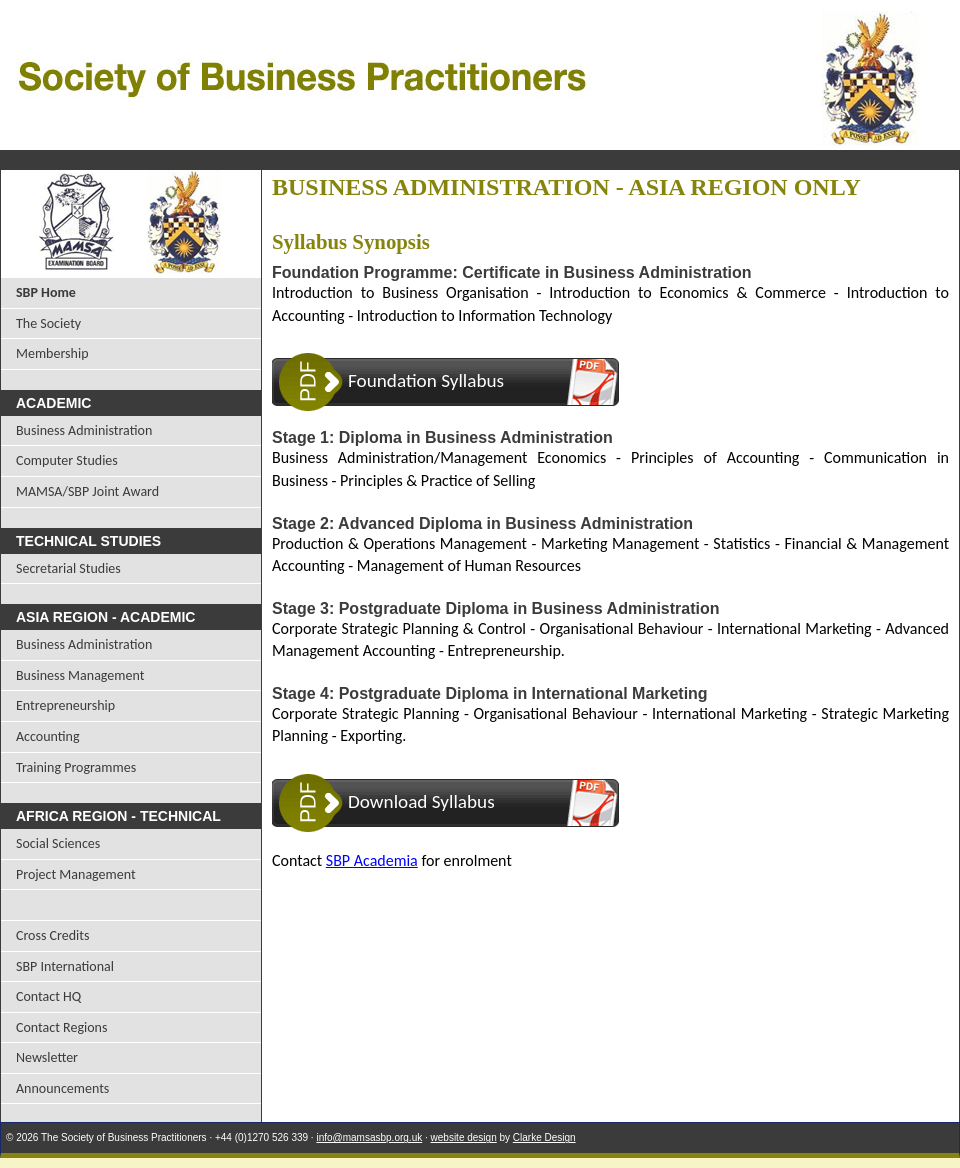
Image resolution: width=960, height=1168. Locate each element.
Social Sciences (58, 843)
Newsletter (47, 1057)
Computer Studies (67, 460)
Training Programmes (76, 767)
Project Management (76, 874)
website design (464, 1137)
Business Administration (84, 430)
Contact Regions (61, 1027)
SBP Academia (372, 860)
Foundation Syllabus (426, 380)
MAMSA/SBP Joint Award (87, 491)
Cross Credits (52, 935)
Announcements (62, 1088)
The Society (48, 323)
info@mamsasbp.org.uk (369, 1137)
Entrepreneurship (65, 705)
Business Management (80, 675)
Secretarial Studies (68, 568)
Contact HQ (48, 996)
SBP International (65, 966)
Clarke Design (544, 1137)
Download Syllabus (421, 801)
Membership (52, 353)
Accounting (48, 736)
